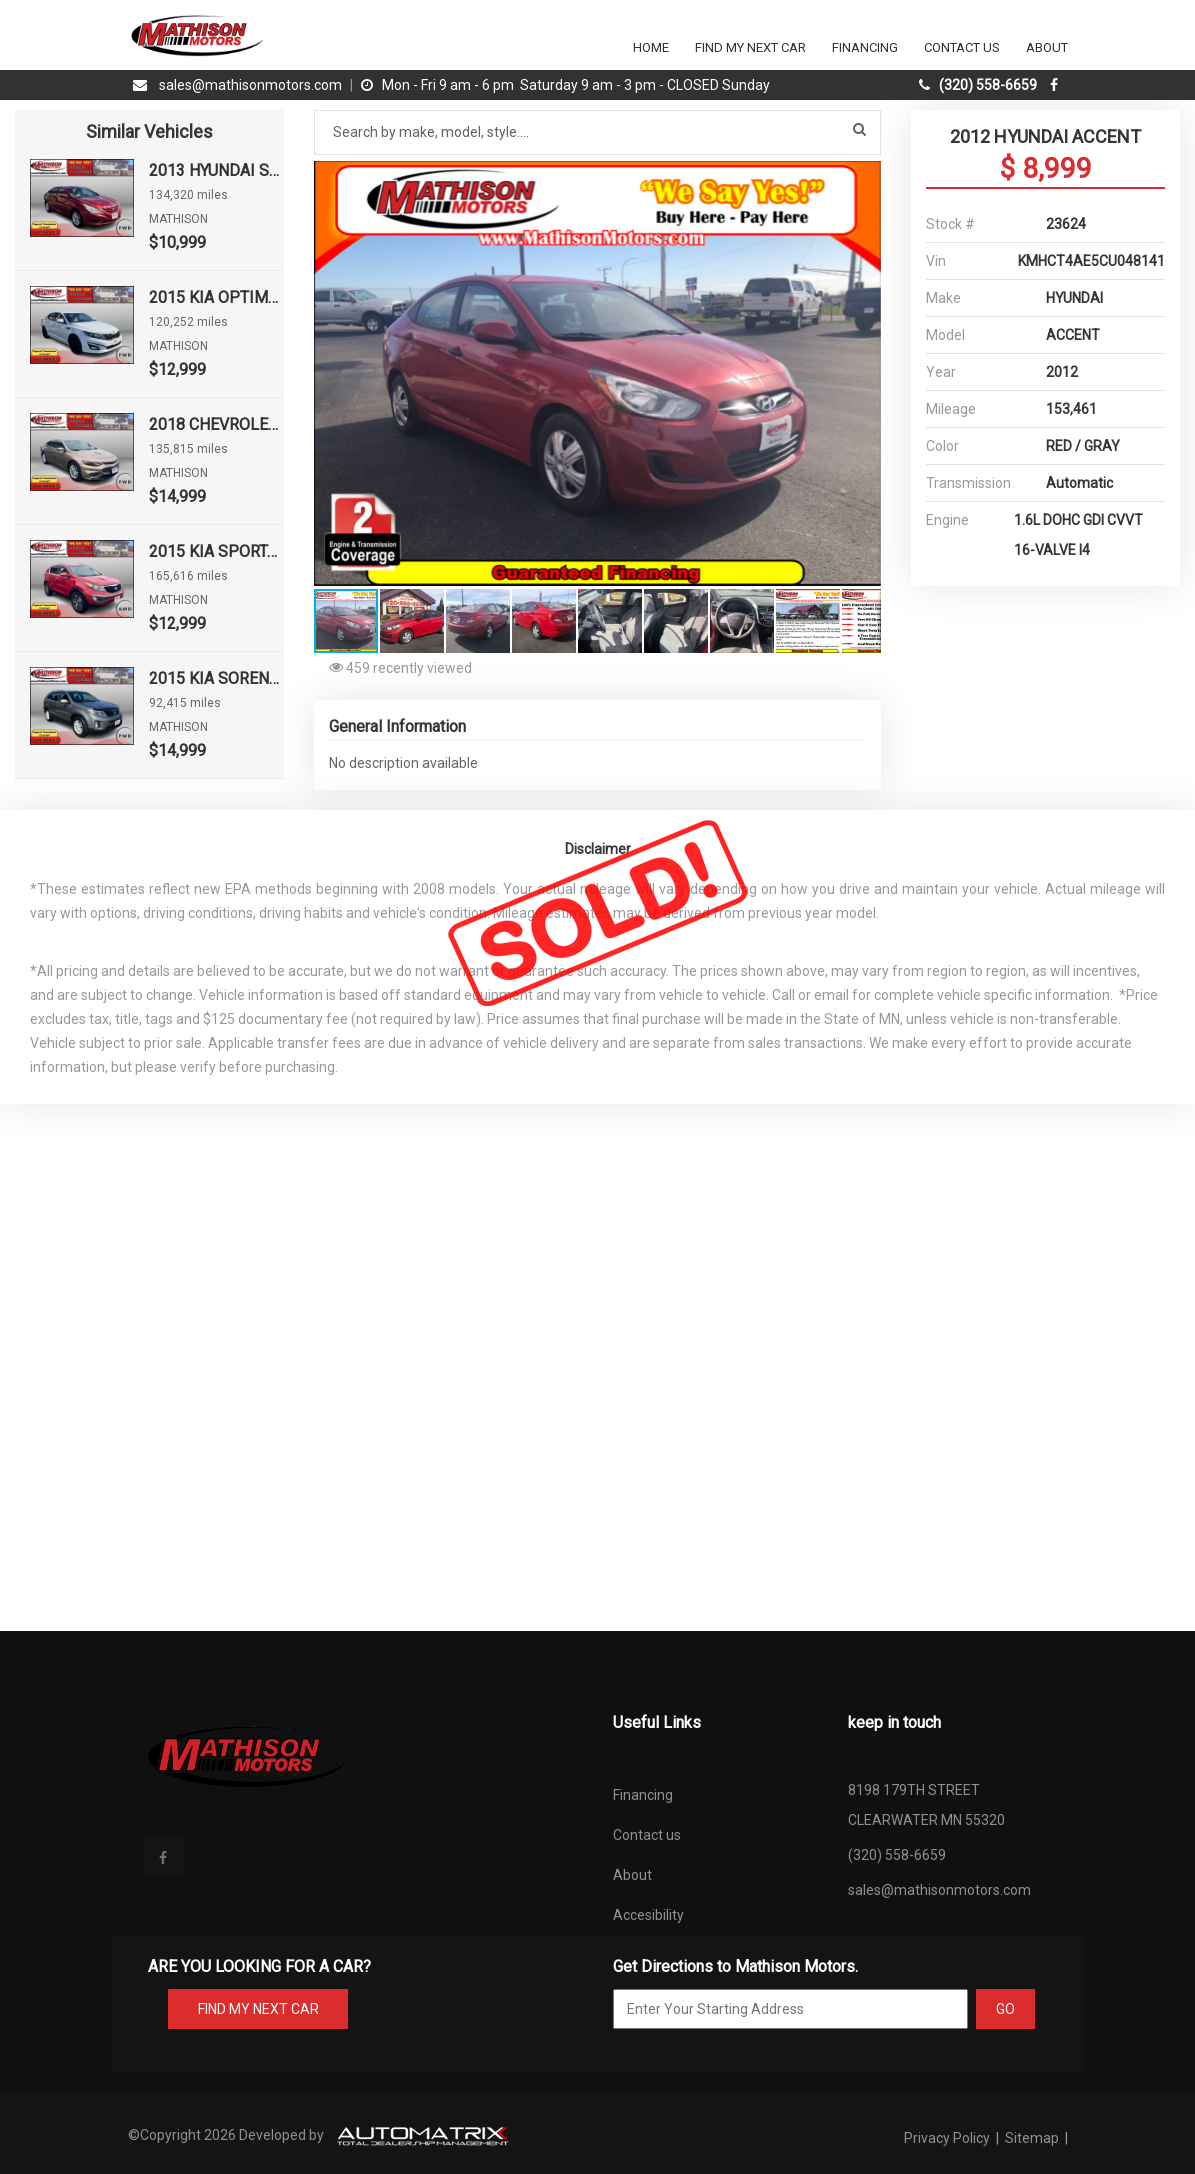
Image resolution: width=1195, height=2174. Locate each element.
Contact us (647, 1835)
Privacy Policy (948, 2138)
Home (651, 47)
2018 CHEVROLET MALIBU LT (216, 424)
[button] (863, 179)
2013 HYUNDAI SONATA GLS (216, 170)
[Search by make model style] (598, 132)
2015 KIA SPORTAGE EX (216, 551)
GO (1005, 2009)
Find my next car (750, 47)
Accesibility (648, 1915)
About (1047, 47)
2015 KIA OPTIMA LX (216, 297)
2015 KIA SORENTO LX (216, 678)
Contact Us (962, 47)
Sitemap (1032, 2138)
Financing (865, 47)
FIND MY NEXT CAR (257, 2009)
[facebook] (1056, 85)
